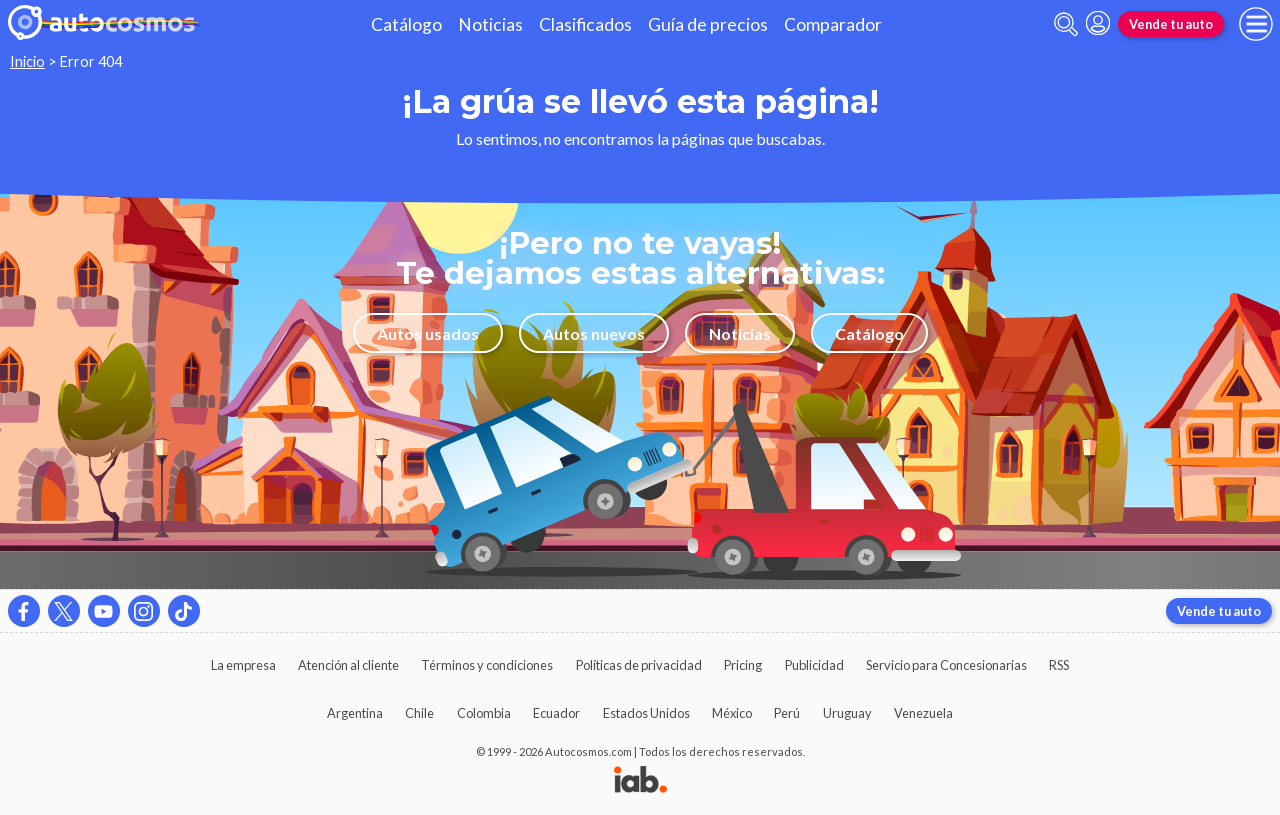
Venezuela (923, 713)
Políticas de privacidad (639, 665)
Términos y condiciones (487, 665)
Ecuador (556, 713)
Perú (787, 713)
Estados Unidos (646, 713)
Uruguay (847, 713)
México (732, 713)
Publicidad (814, 665)
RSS (1059, 665)
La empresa (243, 665)
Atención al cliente (348, 665)
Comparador (833, 24)
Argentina (355, 713)
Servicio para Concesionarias (946, 665)
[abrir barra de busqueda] (1066, 24)
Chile (419, 713)
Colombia (484, 713)
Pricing (743, 665)
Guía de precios (708, 24)
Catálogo (406, 24)
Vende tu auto (1171, 24)
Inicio (27, 61)
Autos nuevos (594, 333)
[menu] (1256, 24)
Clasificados (585, 24)
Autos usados (428, 333)
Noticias (490, 24)
